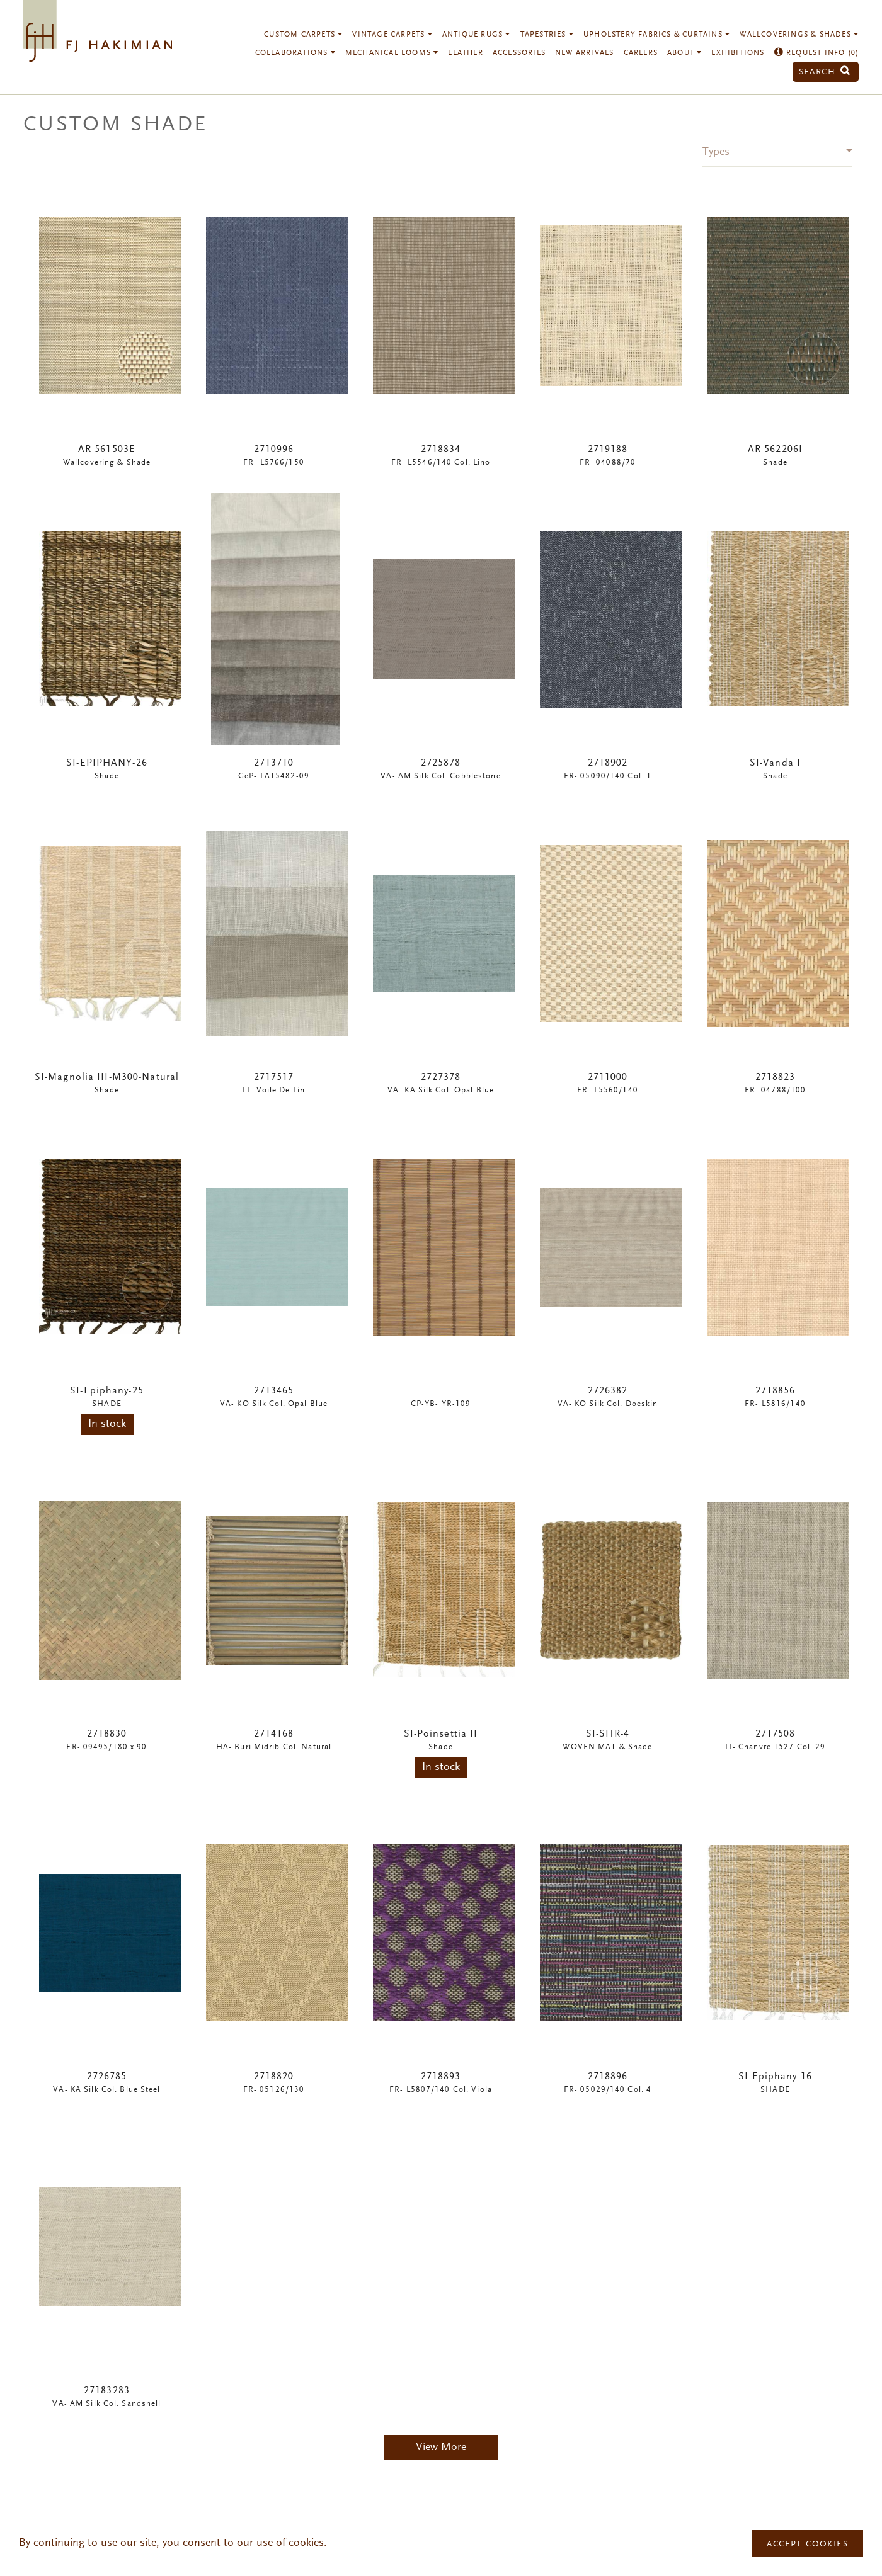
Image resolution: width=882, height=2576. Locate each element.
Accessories (519, 53)
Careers (641, 53)
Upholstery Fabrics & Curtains (656, 34)
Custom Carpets (303, 34)
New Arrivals (584, 53)
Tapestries (547, 34)
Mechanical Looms (392, 53)
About (684, 53)
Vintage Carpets (392, 34)
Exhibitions (737, 53)
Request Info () (816, 53)
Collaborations (295, 53)
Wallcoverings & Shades (799, 34)
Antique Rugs (476, 34)
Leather (465, 53)
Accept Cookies (807, 2544)
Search (824, 72)
